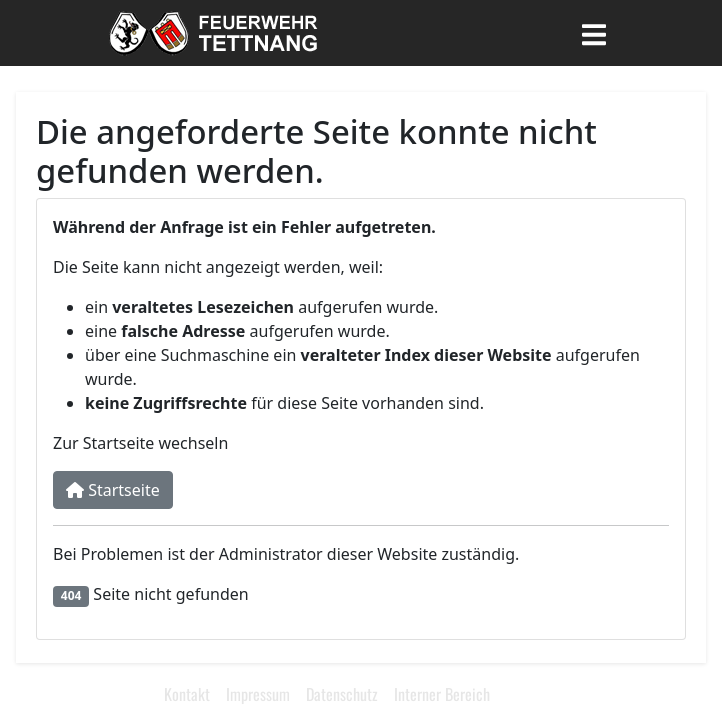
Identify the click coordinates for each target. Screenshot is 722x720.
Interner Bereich (442, 694)
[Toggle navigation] (594, 33)
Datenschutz (342, 694)
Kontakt (187, 694)
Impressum (258, 694)
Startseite (113, 490)
